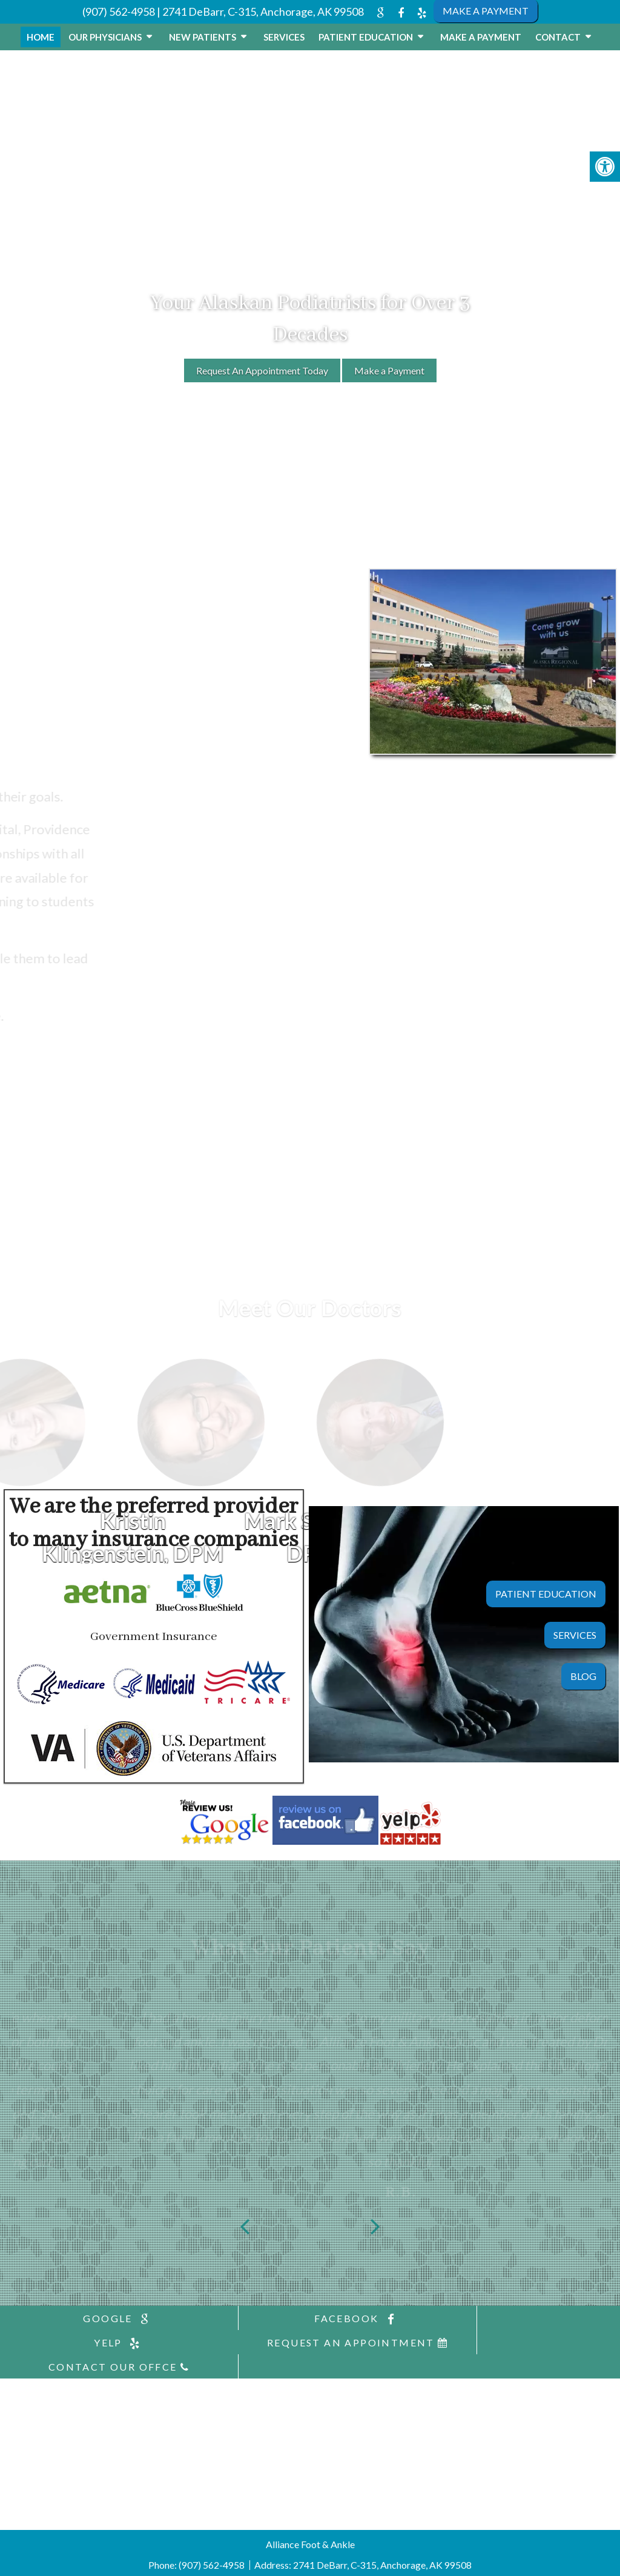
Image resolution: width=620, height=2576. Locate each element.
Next (375, 2224)
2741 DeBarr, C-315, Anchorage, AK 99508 (263, 11)
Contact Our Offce (309, 2342)
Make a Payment (480, 37)
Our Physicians (105, 37)
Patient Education (365, 37)
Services (284, 37)
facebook (309, 2318)
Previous (244, 2224)
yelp (516, 2318)
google (103, 2318)
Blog (583, 1676)
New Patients (202, 37)
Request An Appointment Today (262, 370)
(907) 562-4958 (118, 11)
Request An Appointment (103, 2342)
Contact (558, 37)
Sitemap (205, 2561)
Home (40, 37)
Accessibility (256, 2561)
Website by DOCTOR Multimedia (360, 2561)
